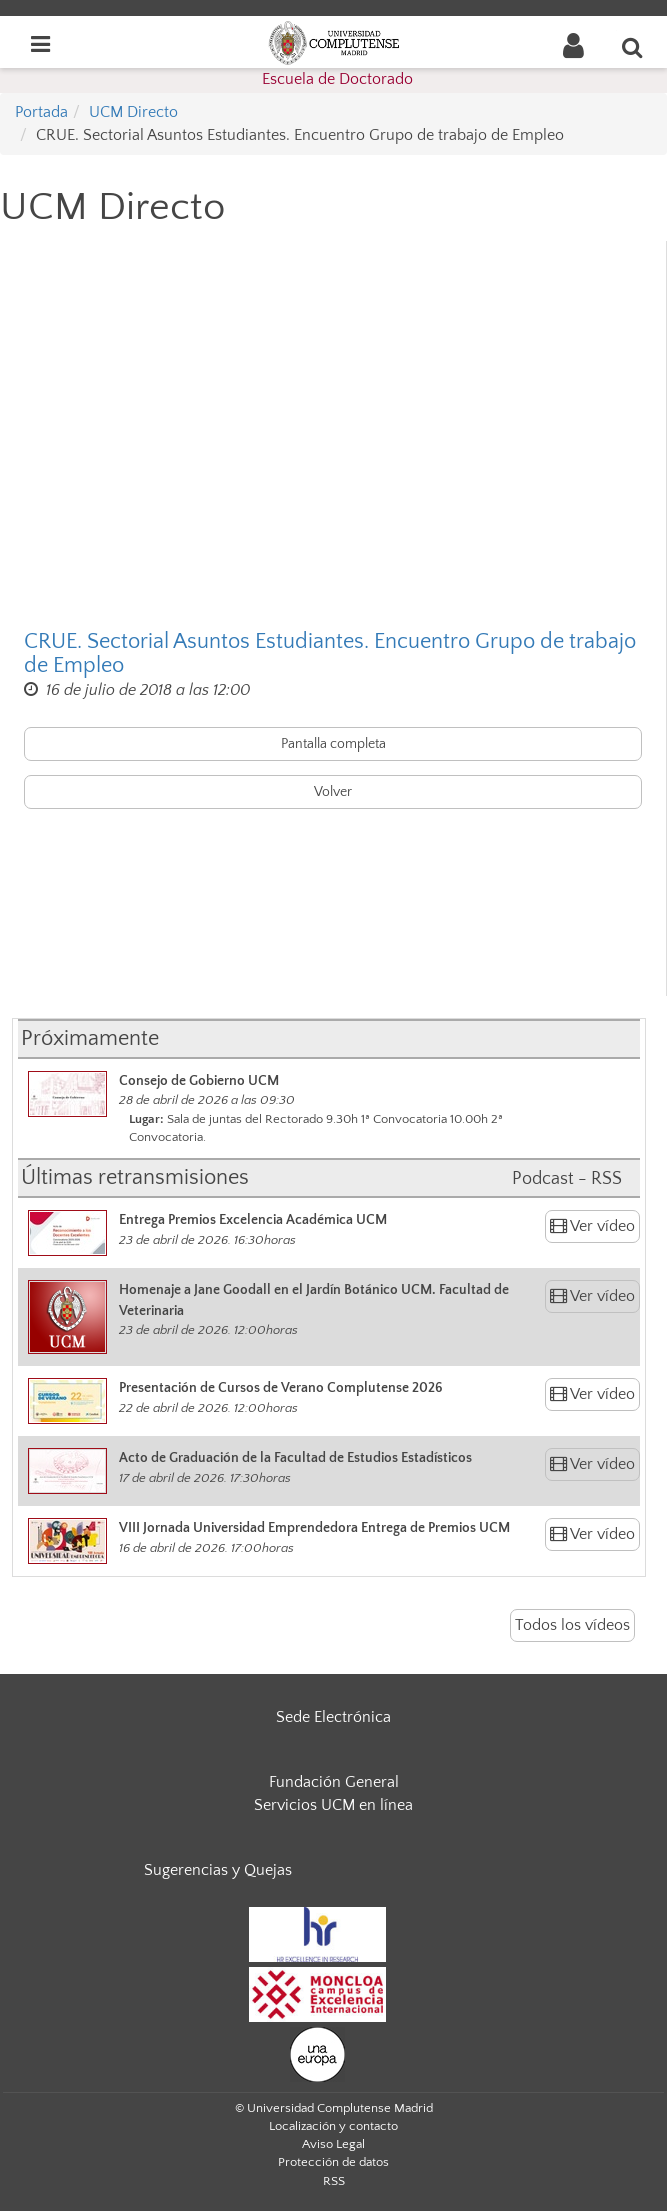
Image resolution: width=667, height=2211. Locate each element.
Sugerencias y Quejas (218, 1870)
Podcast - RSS (567, 1179)
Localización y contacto (333, 2126)
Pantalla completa (333, 744)
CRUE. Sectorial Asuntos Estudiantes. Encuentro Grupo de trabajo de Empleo (330, 654)
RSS (334, 2181)
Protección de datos (333, 2162)
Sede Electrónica (333, 1717)
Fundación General (334, 1782)
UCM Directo (133, 112)
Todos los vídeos (572, 1625)
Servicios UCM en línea (333, 1805)
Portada (41, 112)
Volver (333, 792)
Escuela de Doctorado (337, 79)
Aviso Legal (333, 2144)
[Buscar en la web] (633, 47)
